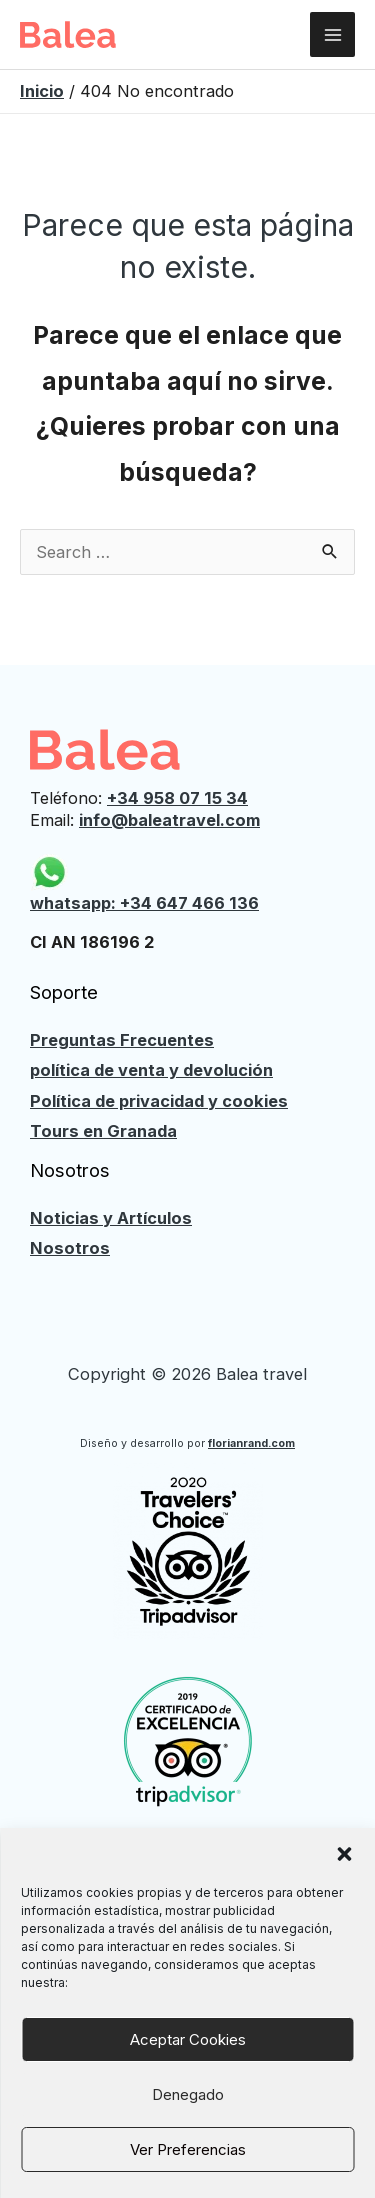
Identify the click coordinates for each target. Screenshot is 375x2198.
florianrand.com (251, 1443)
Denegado (188, 2094)
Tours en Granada (103, 1131)
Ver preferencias (188, 2149)
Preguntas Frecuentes (122, 1040)
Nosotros (70, 1248)
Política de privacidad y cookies (159, 1101)
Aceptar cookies (188, 2039)
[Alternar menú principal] (332, 34)
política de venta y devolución (151, 1070)
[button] (344, 1854)
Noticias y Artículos (111, 1218)
